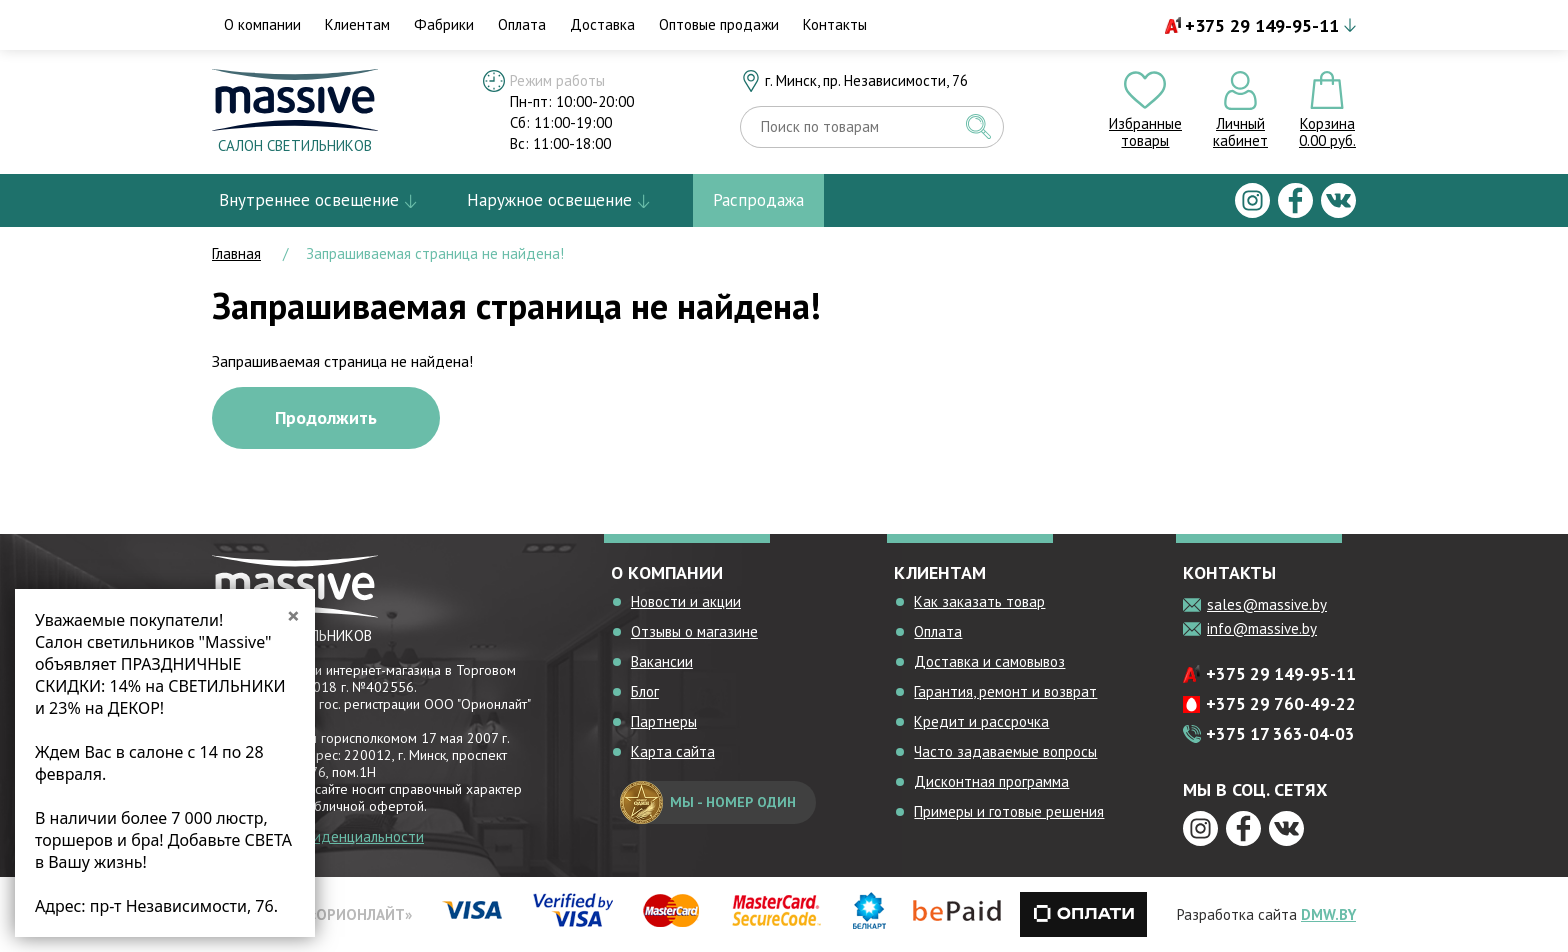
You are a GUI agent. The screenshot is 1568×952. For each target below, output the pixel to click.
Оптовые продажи (719, 24)
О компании (262, 24)
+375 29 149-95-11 (1262, 25)
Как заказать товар (979, 601)
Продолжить (326, 417)
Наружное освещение (549, 200)
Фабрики (444, 24)
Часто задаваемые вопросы (1005, 751)
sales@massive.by (1267, 604)
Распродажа (758, 200)
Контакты (835, 24)
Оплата (522, 24)
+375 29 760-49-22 (1281, 704)
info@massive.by (1262, 628)
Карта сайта (673, 751)
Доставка (602, 24)
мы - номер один (708, 802)
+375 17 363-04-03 (1280, 734)
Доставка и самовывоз (989, 661)
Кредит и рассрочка (981, 721)
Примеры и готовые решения (1009, 811)
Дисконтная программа (991, 781)
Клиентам (357, 24)
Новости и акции (686, 601)
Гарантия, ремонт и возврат (1005, 691)
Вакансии (662, 661)
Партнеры (664, 721)
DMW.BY (1328, 914)
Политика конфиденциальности (318, 836)
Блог (645, 691)
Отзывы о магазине (694, 631)
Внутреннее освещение (309, 200)
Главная (236, 253)
